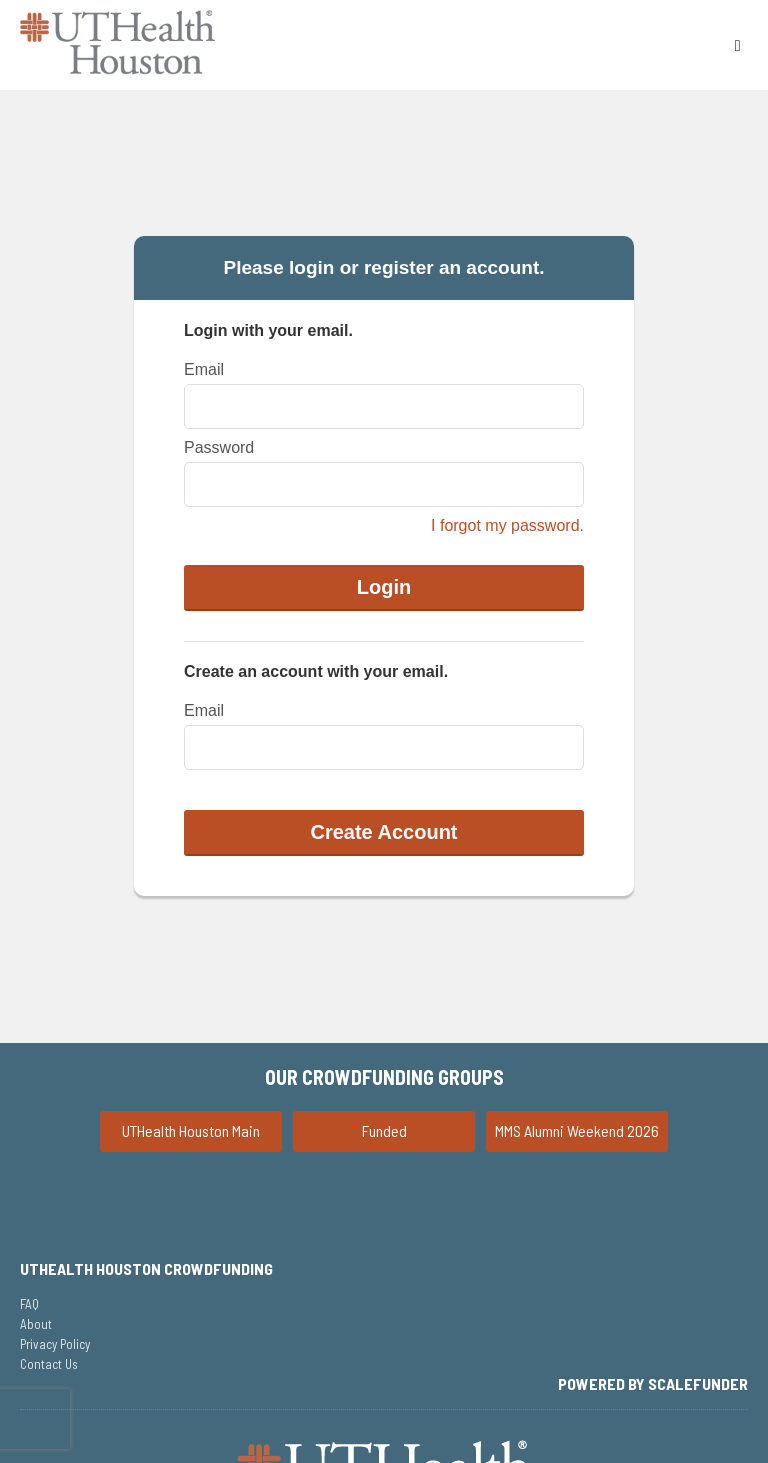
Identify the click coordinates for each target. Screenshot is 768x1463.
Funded (384, 1130)
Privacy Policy (55, 1344)
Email (204, 369)
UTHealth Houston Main (191, 1130)
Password (219, 447)
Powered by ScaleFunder (653, 1383)
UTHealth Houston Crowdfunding (146, 1268)
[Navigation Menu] (737, 44)
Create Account (383, 832)
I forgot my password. (507, 525)
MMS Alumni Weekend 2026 (577, 1130)
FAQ (29, 1304)
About (36, 1324)
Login (384, 587)
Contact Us (49, 1364)
